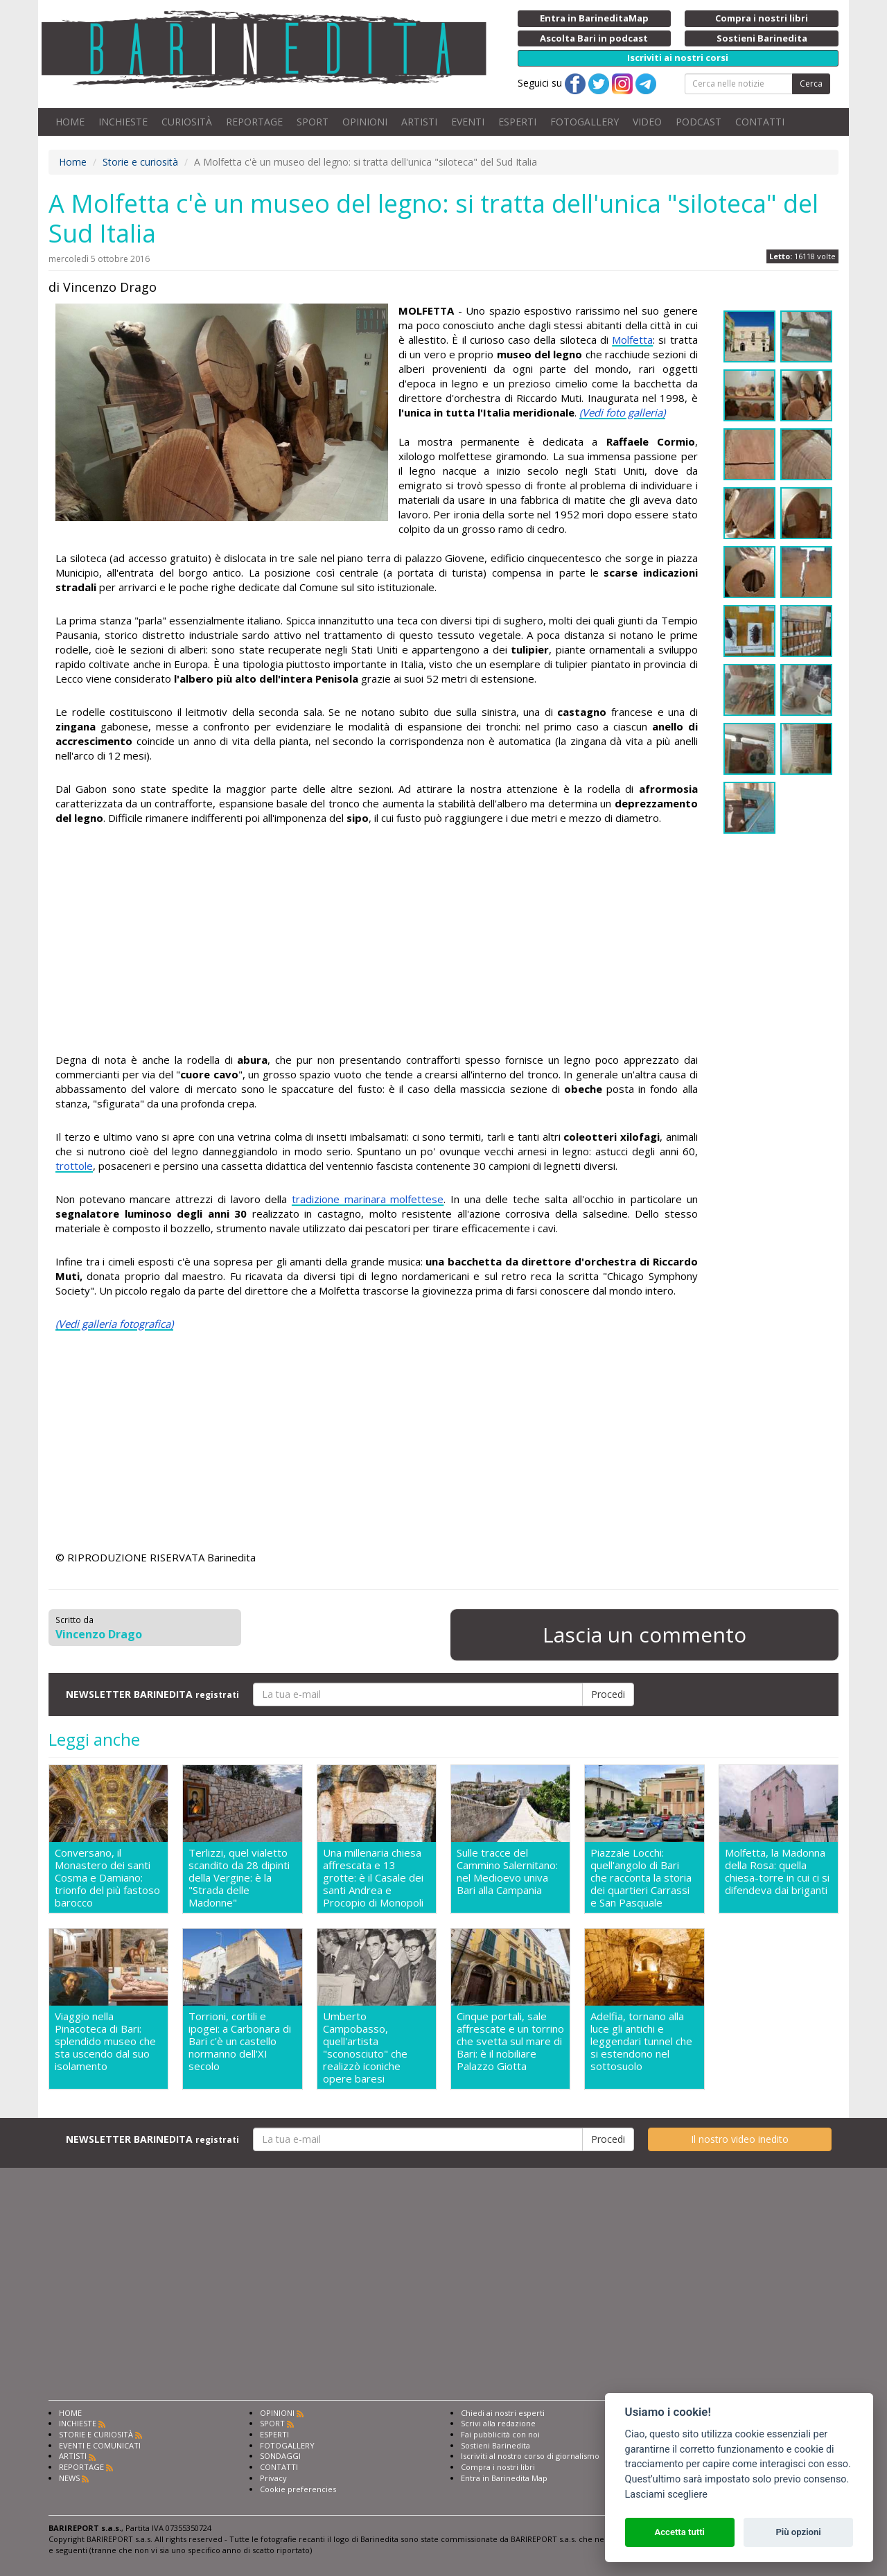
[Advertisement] (376, 941)
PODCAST (698, 121)
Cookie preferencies (298, 2489)
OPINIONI (364, 121)
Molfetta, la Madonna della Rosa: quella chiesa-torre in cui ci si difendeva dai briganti (777, 1871)
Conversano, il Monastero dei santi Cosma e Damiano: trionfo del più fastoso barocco (107, 1877)
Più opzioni (797, 2532)
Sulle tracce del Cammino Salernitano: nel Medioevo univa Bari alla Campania (507, 1871)
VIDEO (647, 121)
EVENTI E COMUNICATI (100, 2445)
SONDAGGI (280, 2456)
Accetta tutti (679, 2532)
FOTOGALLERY (584, 121)
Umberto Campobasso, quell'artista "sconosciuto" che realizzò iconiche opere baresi (365, 2047)
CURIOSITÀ (186, 121)
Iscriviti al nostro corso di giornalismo (530, 2456)
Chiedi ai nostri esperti (503, 2413)
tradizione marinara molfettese (368, 1199)
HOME (70, 121)
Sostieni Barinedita (495, 2445)
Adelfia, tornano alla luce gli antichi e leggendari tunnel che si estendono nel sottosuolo (641, 2041)
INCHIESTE (123, 121)
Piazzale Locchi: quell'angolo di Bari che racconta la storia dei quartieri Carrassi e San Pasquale (641, 1877)
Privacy (273, 2478)
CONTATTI (759, 121)
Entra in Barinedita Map (504, 2478)
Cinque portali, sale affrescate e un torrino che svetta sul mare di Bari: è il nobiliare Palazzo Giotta (510, 2041)
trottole (74, 1166)
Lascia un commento (644, 1634)
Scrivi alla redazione (498, 2423)
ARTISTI (419, 121)
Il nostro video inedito (740, 2139)
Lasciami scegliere (666, 2494)
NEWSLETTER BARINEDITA (152, 1694)
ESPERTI (517, 121)
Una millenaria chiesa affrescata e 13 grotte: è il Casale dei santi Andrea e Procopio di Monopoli (373, 1877)
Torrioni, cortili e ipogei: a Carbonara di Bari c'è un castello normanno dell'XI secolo (239, 2041)
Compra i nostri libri (498, 2467)
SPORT (312, 121)
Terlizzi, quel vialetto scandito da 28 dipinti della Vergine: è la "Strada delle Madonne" (239, 1877)
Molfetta (632, 340)
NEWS (69, 2478)
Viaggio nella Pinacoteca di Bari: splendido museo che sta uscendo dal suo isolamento (105, 2041)
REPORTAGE (254, 121)
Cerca (811, 83)
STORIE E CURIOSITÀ (96, 2434)
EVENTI (467, 121)
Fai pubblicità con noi (500, 2434)
